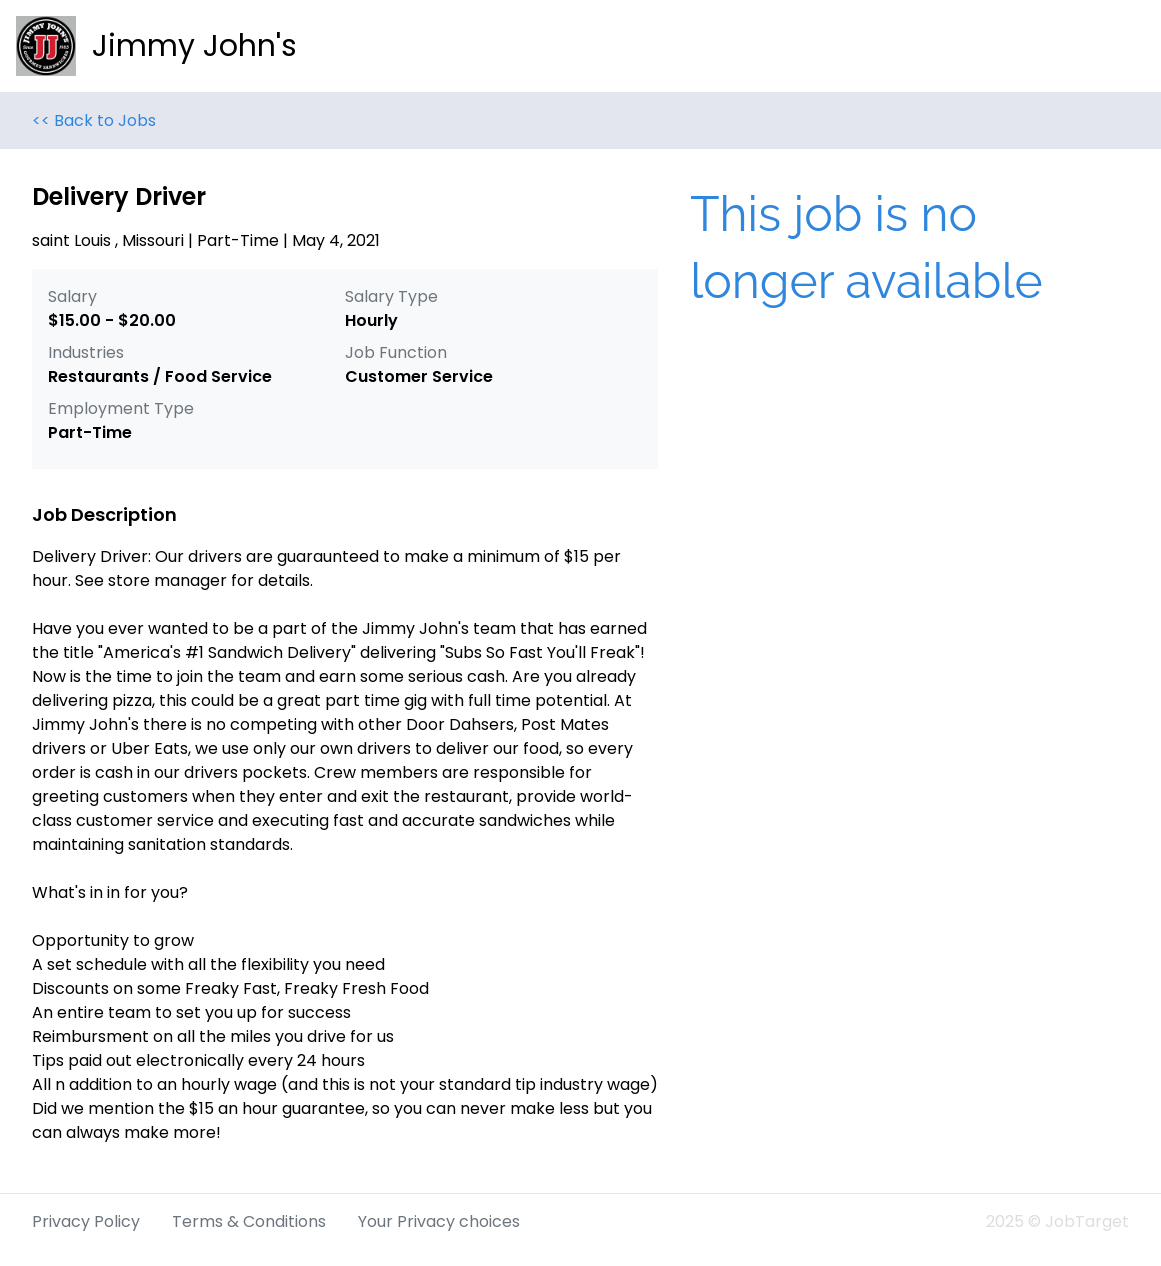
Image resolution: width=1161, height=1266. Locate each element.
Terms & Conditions (249, 1221)
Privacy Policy (86, 1221)
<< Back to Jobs (94, 120)
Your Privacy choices (439, 1221)
